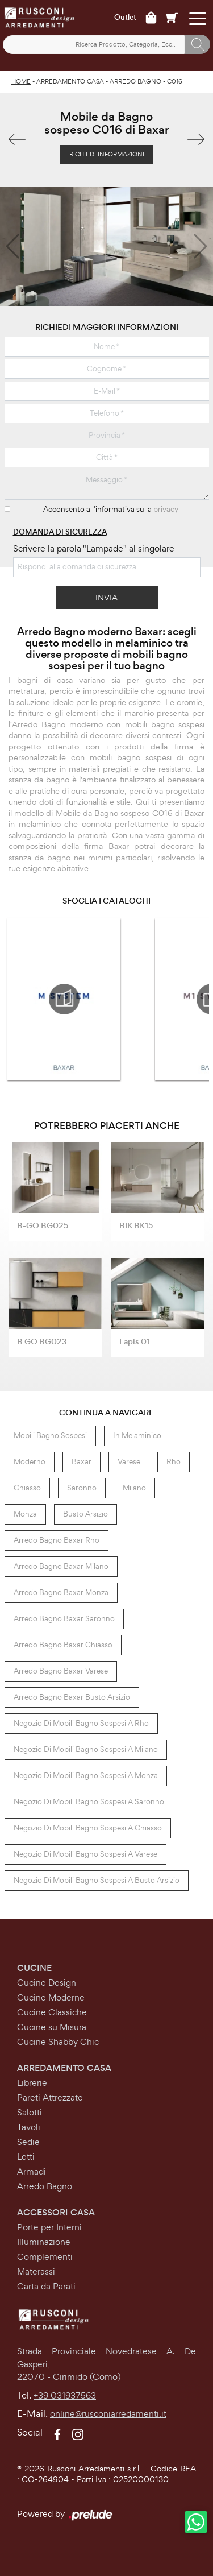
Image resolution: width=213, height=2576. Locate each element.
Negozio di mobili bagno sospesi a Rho (81, 1723)
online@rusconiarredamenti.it (108, 2414)
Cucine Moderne (51, 1997)
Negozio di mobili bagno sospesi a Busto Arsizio (96, 1880)
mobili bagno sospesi (50, 1435)
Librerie (32, 2083)
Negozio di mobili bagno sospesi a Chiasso (88, 1828)
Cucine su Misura (51, 2027)
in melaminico (137, 1435)
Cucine (34, 1968)
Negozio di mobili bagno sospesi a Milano (86, 1749)
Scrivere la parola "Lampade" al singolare (93, 548)
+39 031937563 (65, 2395)
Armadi (31, 2171)
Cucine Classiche (52, 2012)
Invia (106, 597)
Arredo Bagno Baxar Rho (56, 1540)
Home (21, 81)
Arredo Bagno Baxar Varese (61, 1671)
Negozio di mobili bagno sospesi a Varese (85, 1854)
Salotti (29, 2112)
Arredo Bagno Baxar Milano (61, 1566)
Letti (26, 2157)
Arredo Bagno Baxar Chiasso (63, 1645)
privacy (165, 509)
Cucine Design (46, 1983)
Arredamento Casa (70, 81)
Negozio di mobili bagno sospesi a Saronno (89, 1802)
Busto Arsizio (85, 1514)
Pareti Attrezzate (50, 2097)
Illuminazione (43, 2242)
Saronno (82, 1488)
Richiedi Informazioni (106, 154)
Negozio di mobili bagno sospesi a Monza (86, 1775)
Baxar (81, 1462)
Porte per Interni (49, 2227)
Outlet (125, 17)
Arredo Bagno (135, 81)
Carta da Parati (46, 2286)
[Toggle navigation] (197, 18)
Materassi (36, 2271)
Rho (173, 1462)
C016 (174, 81)
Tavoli (28, 2127)
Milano (134, 1488)
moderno (29, 1462)
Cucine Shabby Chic (58, 2042)
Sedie (28, 2142)
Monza (25, 1514)
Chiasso (27, 1488)
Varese (129, 1462)
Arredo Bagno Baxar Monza (61, 1592)
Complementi (45, 2257)
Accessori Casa (56, 2212)
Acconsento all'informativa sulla (110, 509)
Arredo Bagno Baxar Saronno (64, 1619)
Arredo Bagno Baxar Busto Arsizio (72, 1697)
